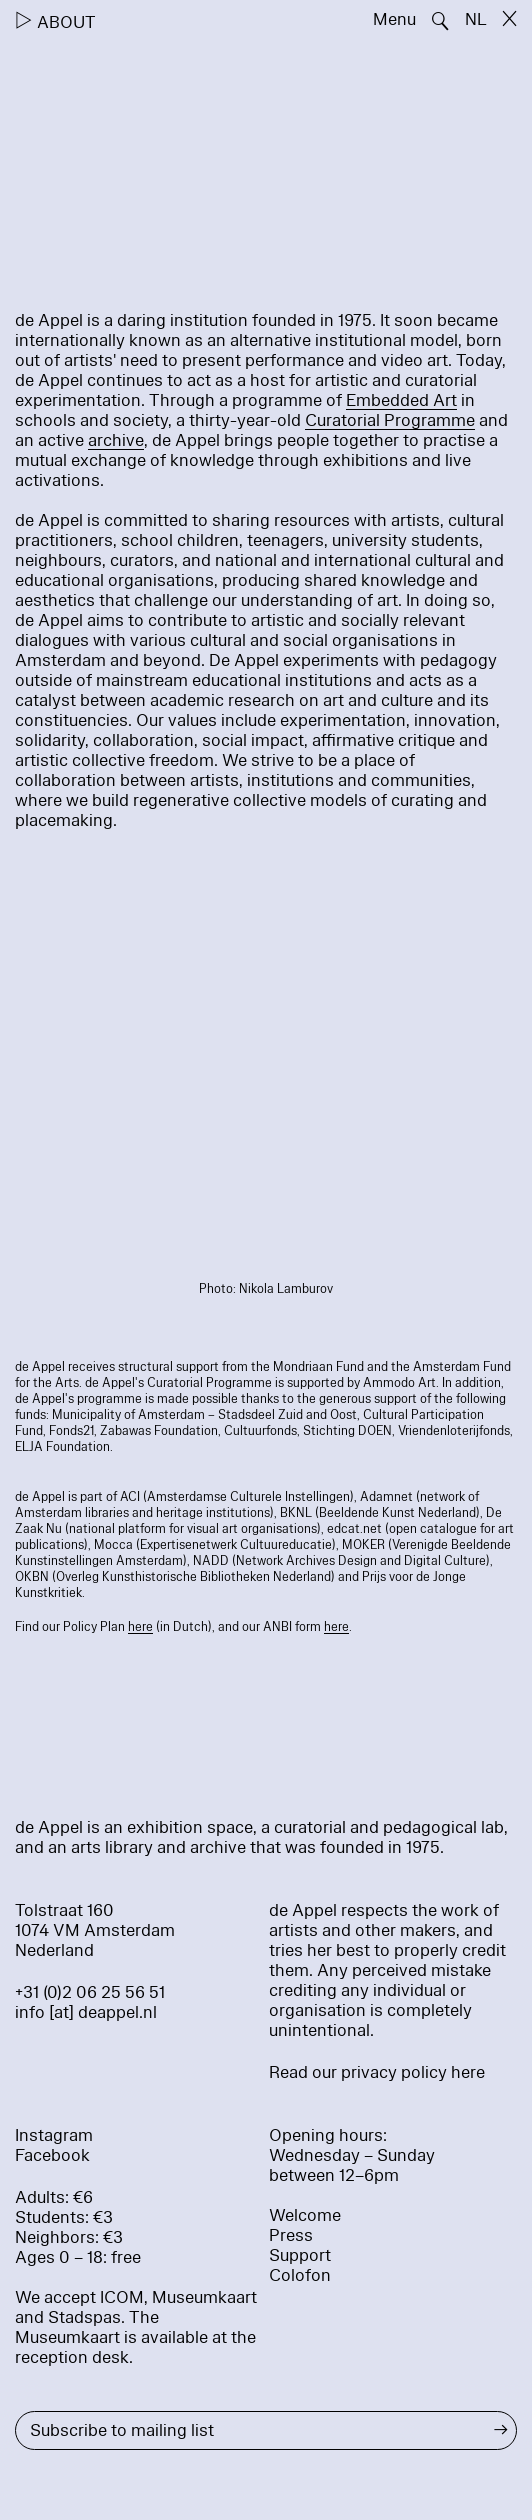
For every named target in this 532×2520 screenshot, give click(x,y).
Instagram (54, 2135)
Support (300, 2255)
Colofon (300, 2275)
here (140, 1627)
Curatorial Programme (390, 420)
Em (358, 400)
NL (476, 19)
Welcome (305, 2215)
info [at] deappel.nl (86, 2012)
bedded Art (414, 400)
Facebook (52, 2155)
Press (291, 2235)
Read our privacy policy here (377, 2072)
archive (116, 440)
